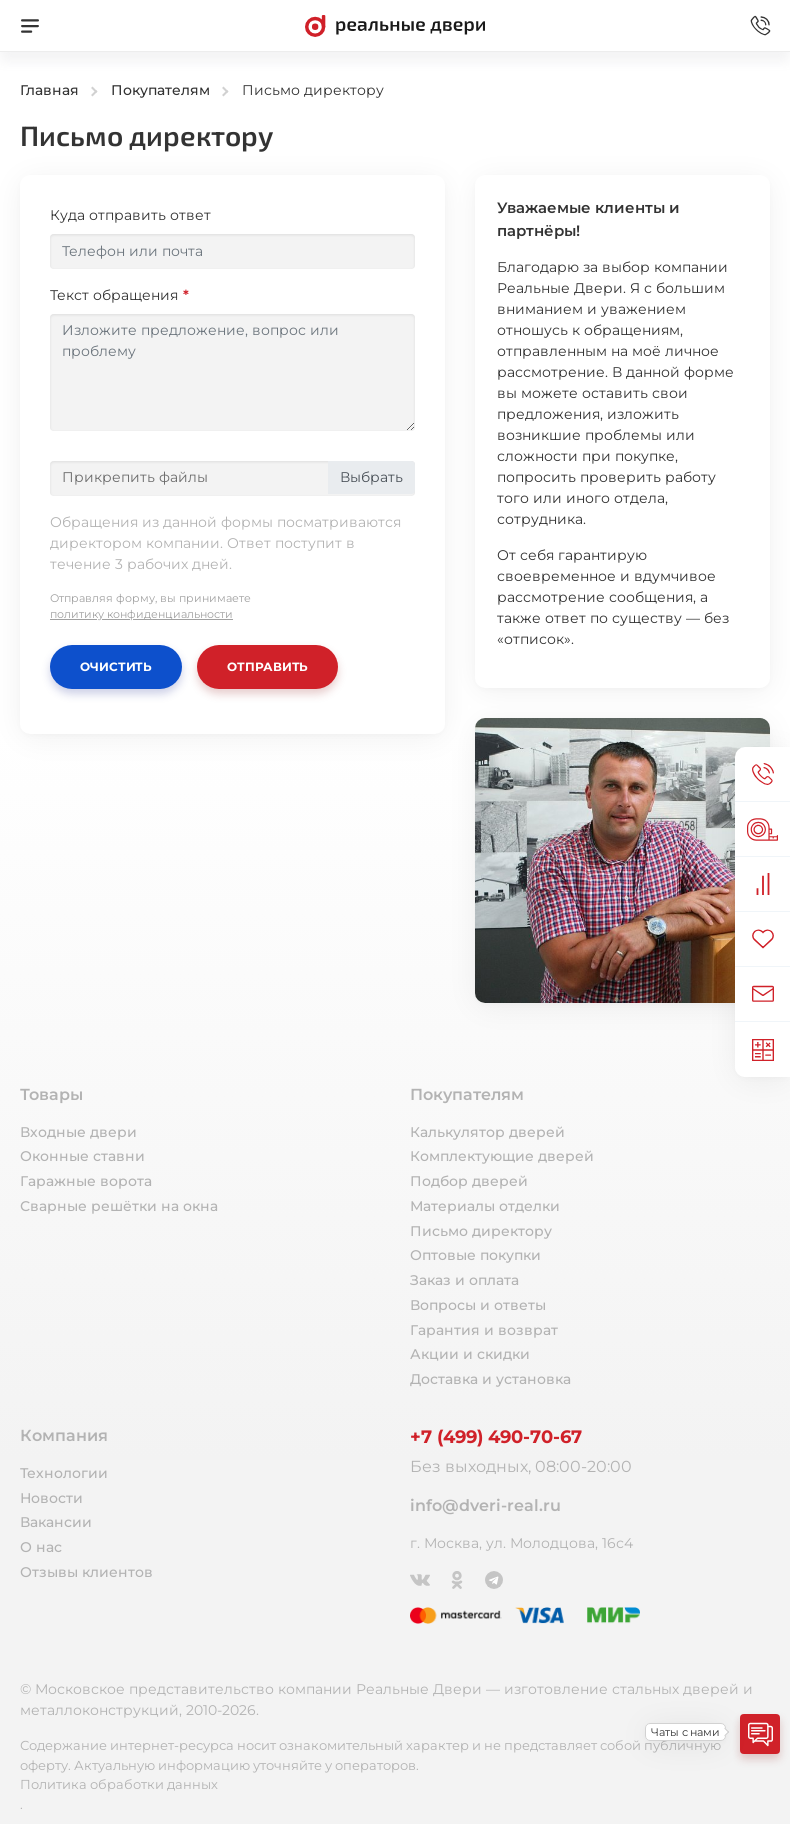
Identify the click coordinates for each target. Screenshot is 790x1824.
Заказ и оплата (464, 1280)
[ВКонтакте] (421, 1578)
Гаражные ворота (86, 1181)
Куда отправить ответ (130, 215)
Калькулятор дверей (487, 1132)
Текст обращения (114, 295)
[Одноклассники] (458, 1578)
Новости (51, 1498)
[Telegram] (495, 1578)
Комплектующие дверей (502, 1156)
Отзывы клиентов (86, 1572)
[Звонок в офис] (760, 26)
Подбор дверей (469, 1181)
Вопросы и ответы (478, 1305)
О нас (41, 1547)
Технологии (64, 1473)
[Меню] (30, 26)
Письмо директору (481, 1231)
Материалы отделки (485, 1206)
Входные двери (78, 1132)
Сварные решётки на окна (119, 1206)
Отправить (267, 666)
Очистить (116, 666)
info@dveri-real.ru (485, 1505)
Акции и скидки (470, 1354)
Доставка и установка (490, 1379)
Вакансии (56, 1522)
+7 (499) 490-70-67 (496, 1437)
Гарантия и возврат (484, 1330)
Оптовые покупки (475, 1255)
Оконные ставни (82, 1156)
